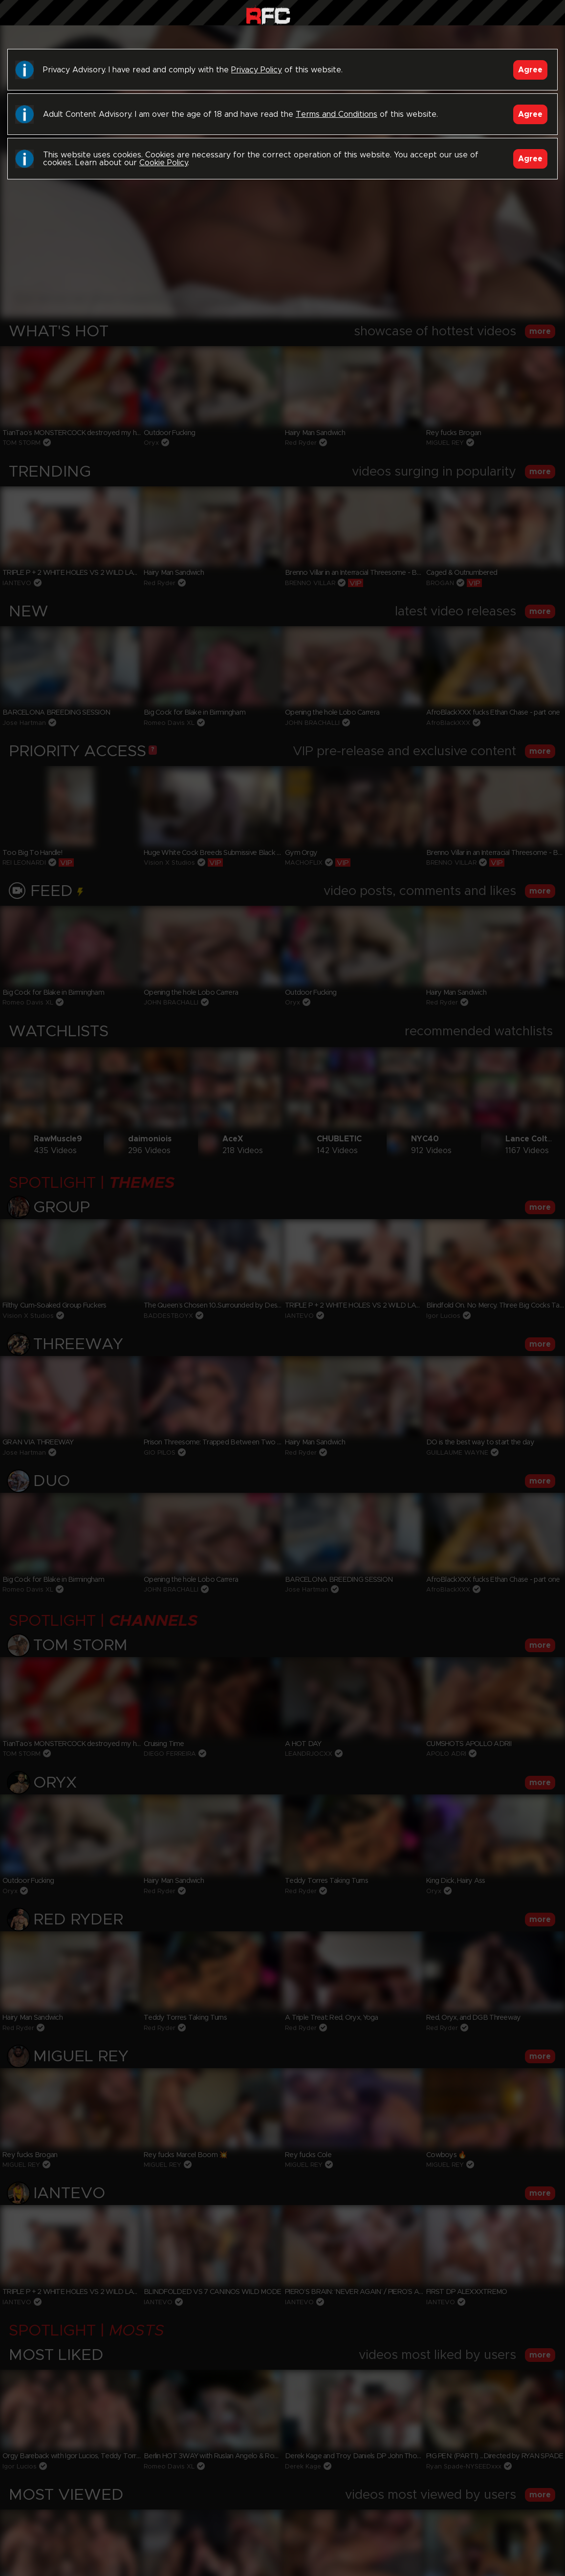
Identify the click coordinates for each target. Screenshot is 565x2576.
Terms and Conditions (336, 114)
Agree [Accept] (530, 70)
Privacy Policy (256, 70)
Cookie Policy (163, 163)
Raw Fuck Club (268, 15)
